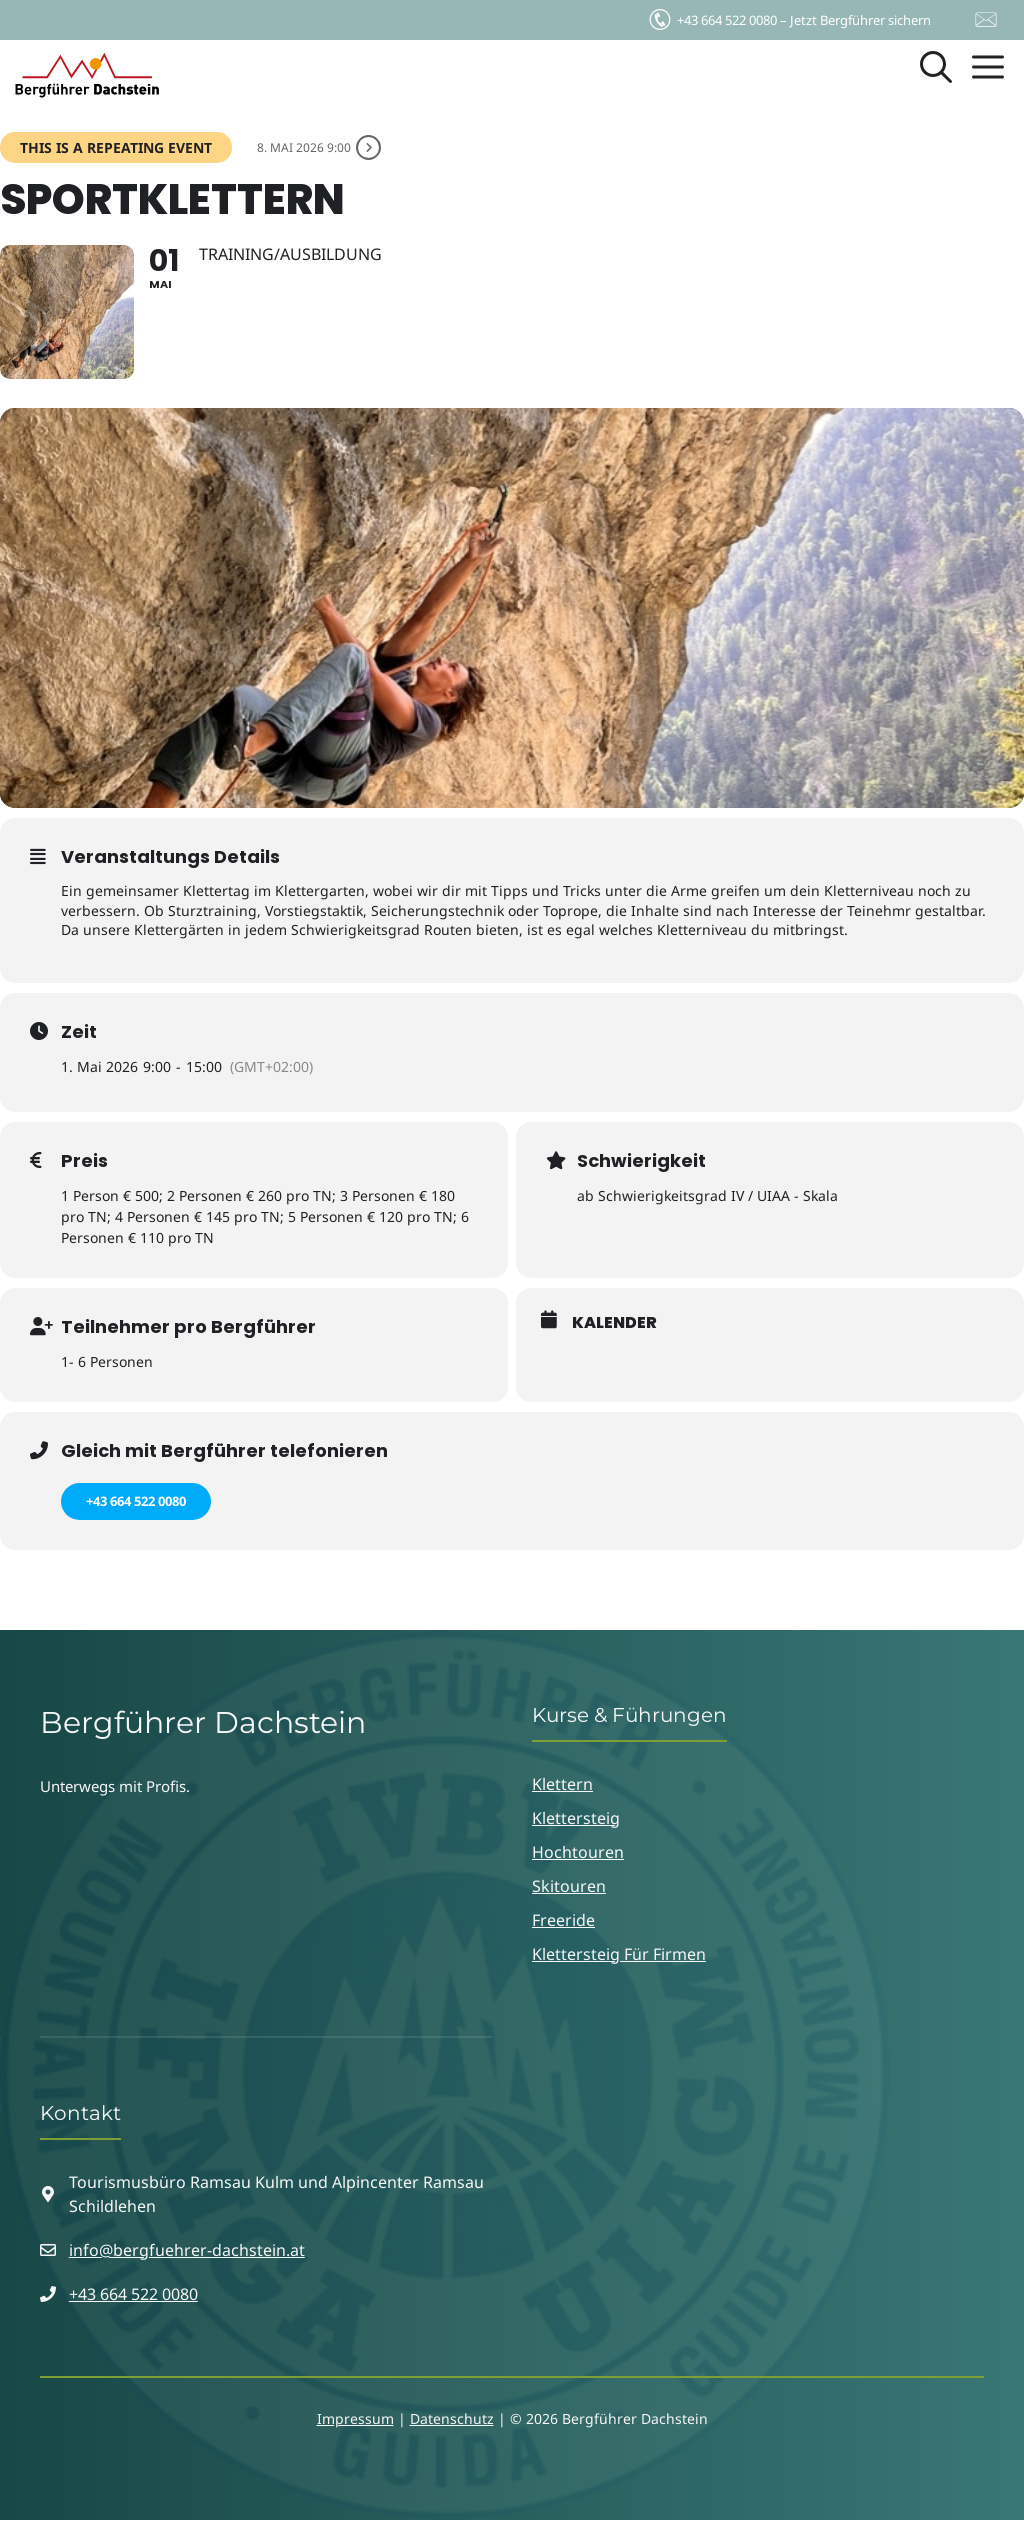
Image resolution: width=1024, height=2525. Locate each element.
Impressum (355, 2423)
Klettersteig (576, 1823)
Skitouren (569, 1891)
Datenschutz (452, 2423)
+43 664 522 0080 (136, 1506)
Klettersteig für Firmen (619, 1959)
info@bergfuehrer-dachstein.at (187, 2255)
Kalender (614, 1328)
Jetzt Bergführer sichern (788, 15)
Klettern (562, 1789)
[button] (936, 75)
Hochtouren (578, 1857)
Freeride (563, 1925)
